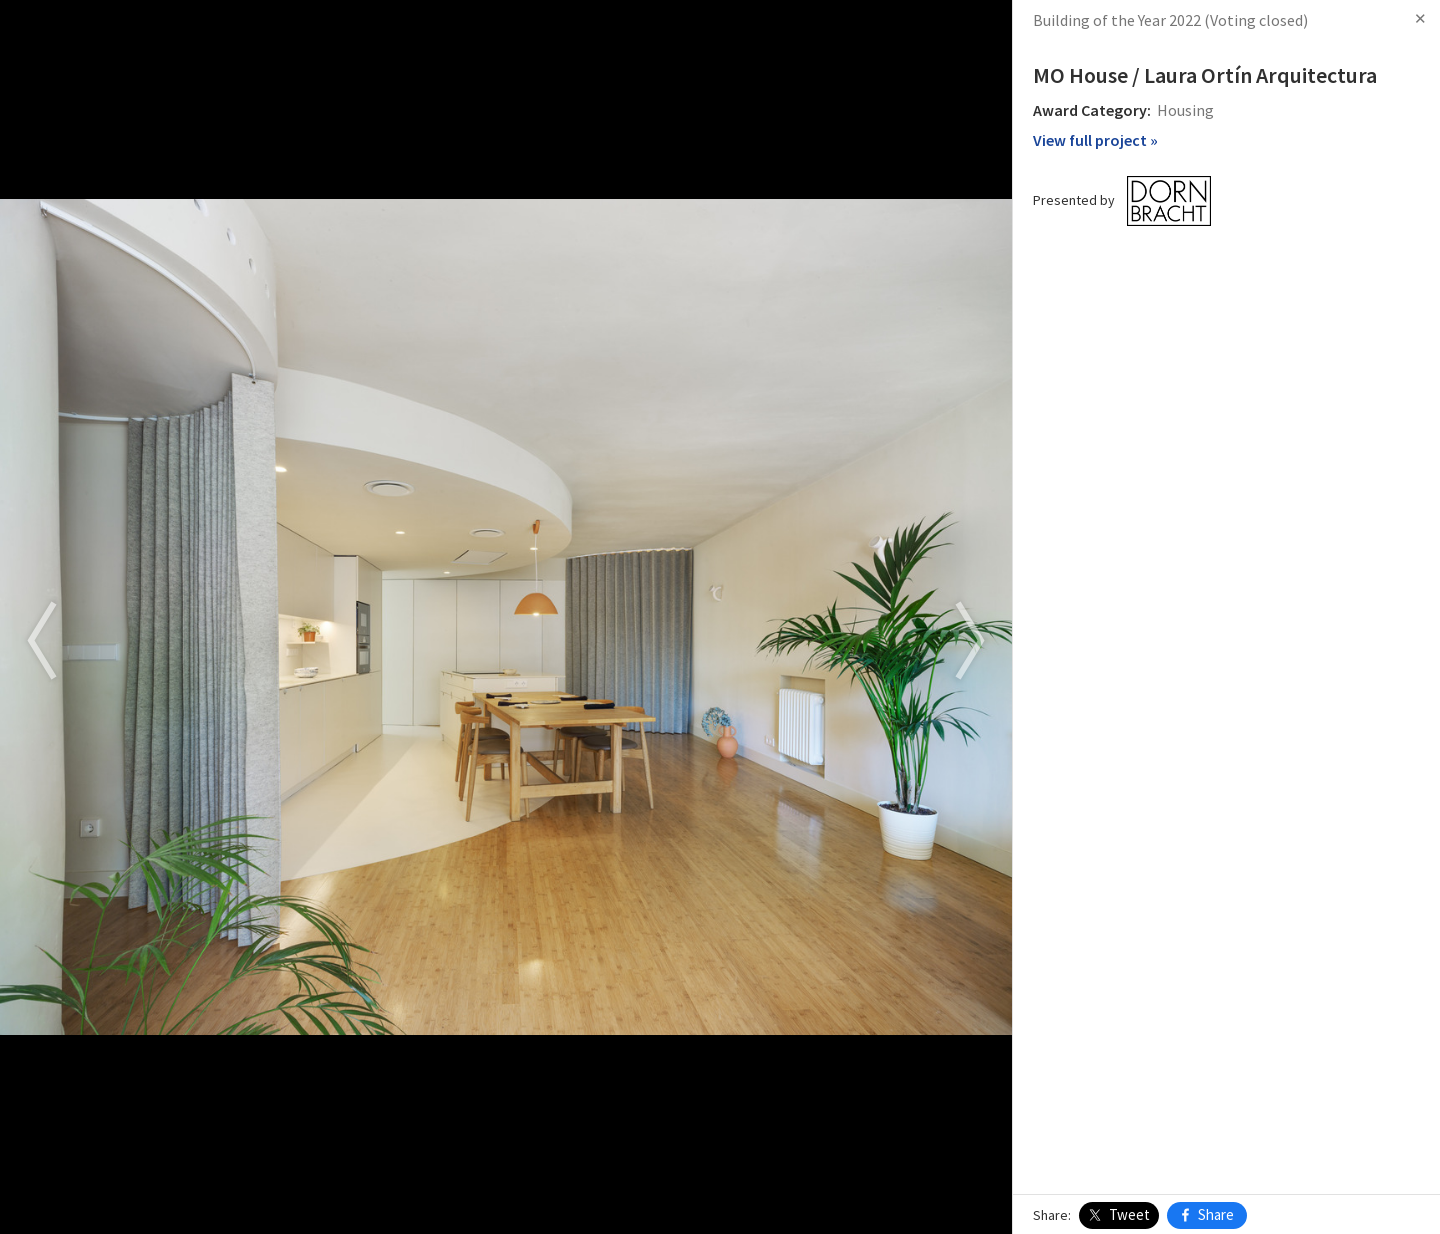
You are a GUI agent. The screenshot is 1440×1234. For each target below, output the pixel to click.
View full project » (1095, 140)
